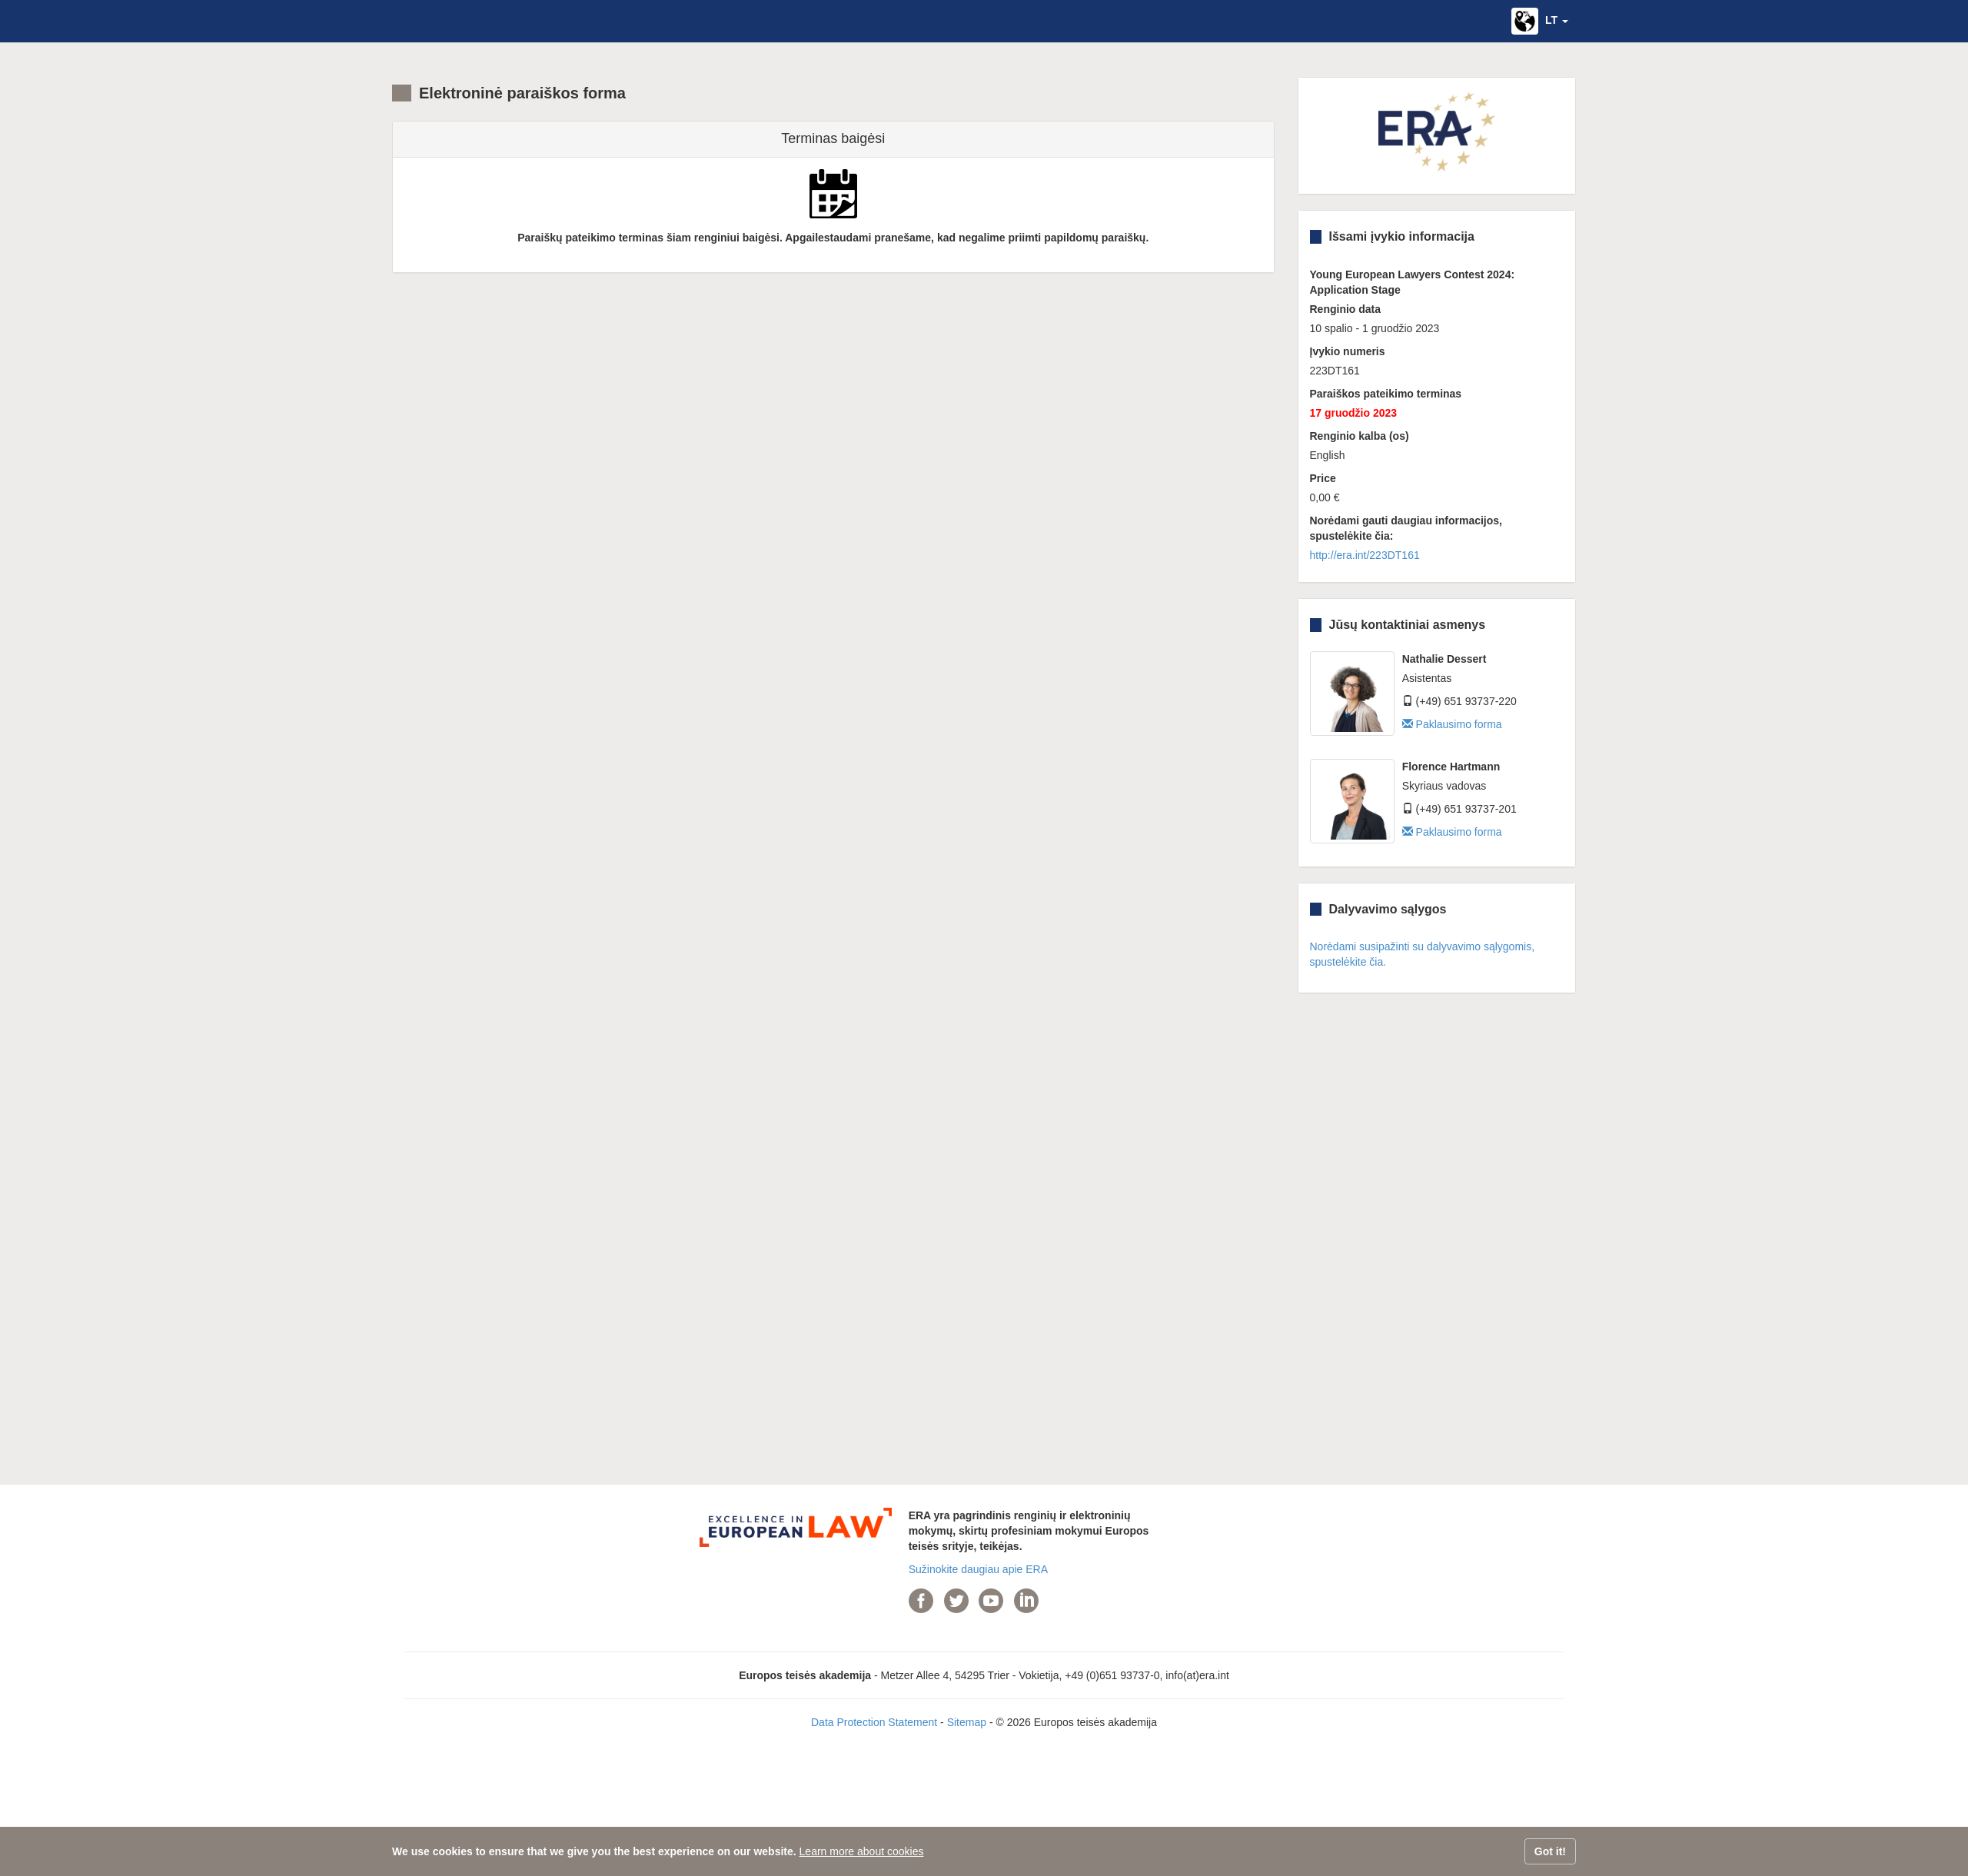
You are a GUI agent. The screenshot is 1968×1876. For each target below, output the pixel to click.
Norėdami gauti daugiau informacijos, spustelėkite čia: (1406, 528)
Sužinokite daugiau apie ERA (978, 1569)
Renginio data (1345, 309)
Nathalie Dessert (1444, 659)
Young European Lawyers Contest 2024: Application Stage (1412, 282)
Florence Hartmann (1451, 766)
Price (1323, 478)
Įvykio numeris (1347, 351)
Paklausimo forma (1452, 724)
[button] (1540, 21)
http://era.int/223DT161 (1365, 555)
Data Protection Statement (874, 1722)
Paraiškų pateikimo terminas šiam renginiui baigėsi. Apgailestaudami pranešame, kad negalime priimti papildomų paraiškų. (833, 237)
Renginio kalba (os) (1359, 436)
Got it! (1550, 1851)
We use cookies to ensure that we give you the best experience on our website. (594, 1851)
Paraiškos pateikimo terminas (1386, 394)
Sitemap (966, 1722)
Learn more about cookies (862, 1851)
